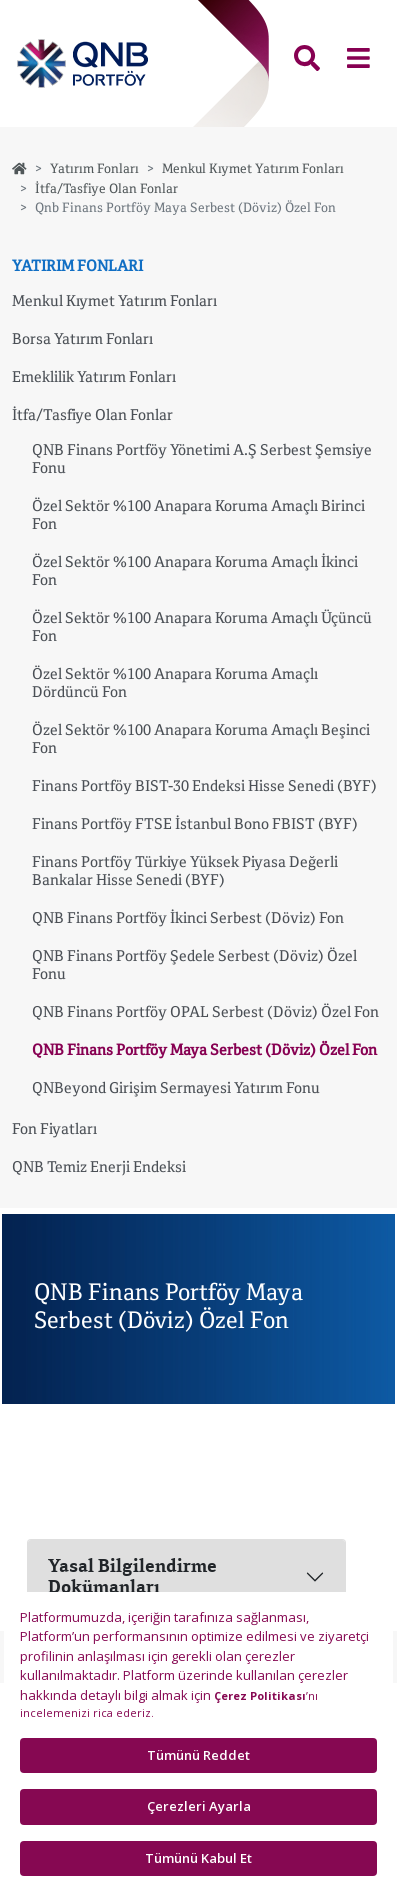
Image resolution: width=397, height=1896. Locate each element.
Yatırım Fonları (94, 168)
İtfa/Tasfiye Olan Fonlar (106, 188)
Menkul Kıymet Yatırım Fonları (253, 168)
